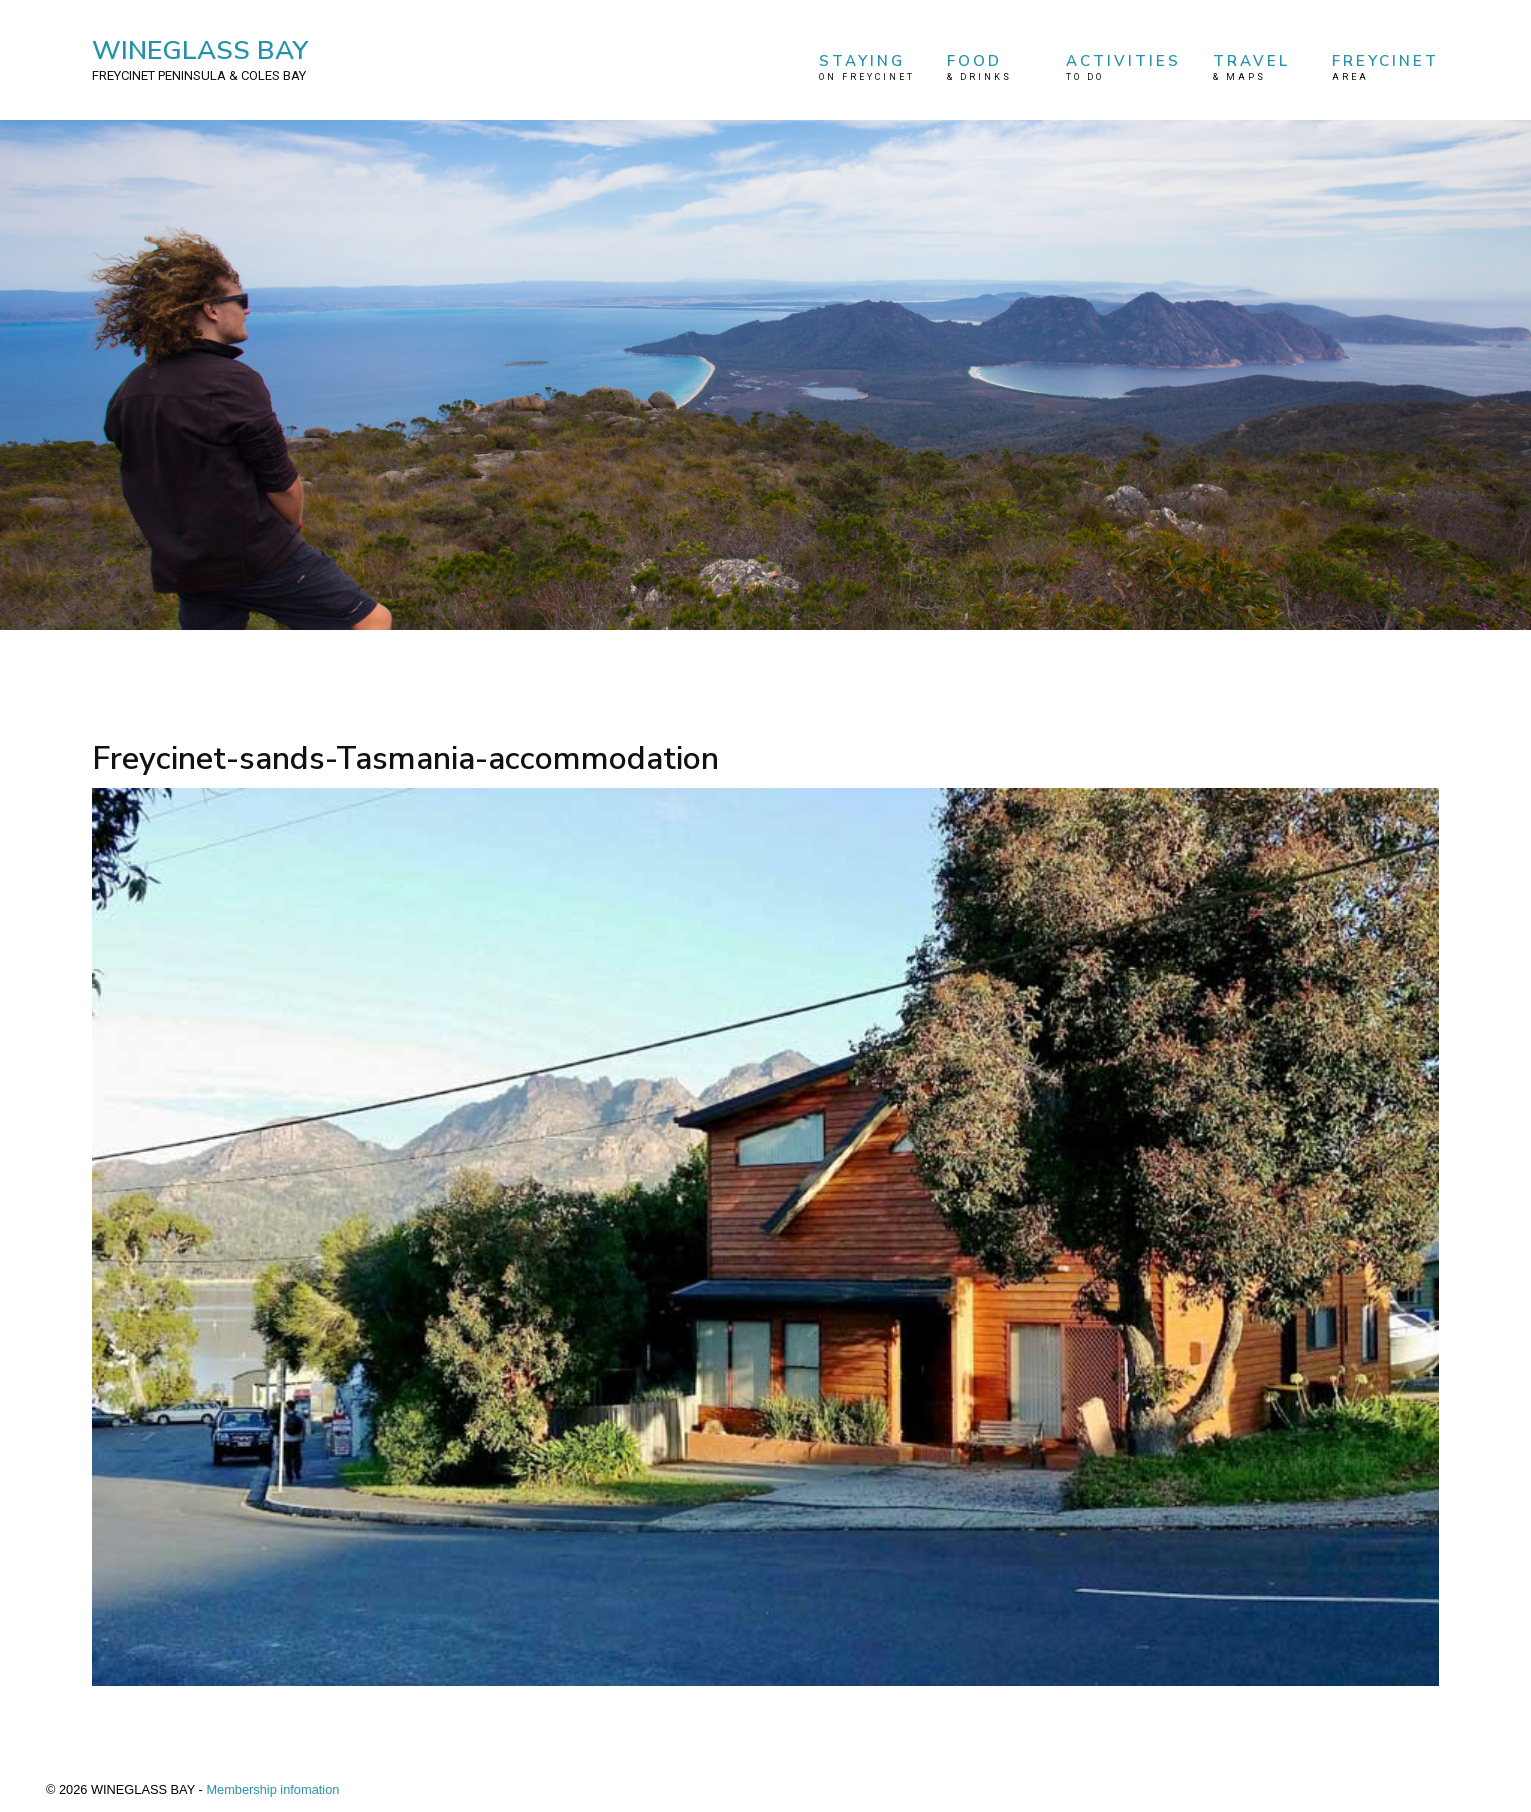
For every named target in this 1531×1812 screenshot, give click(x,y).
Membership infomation (272, 1789)
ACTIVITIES (1123, 67)
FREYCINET (1385, 67)
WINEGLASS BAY (200, 59)
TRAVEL (1257, 67)
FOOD (991, 67)
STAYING (867, 67)
